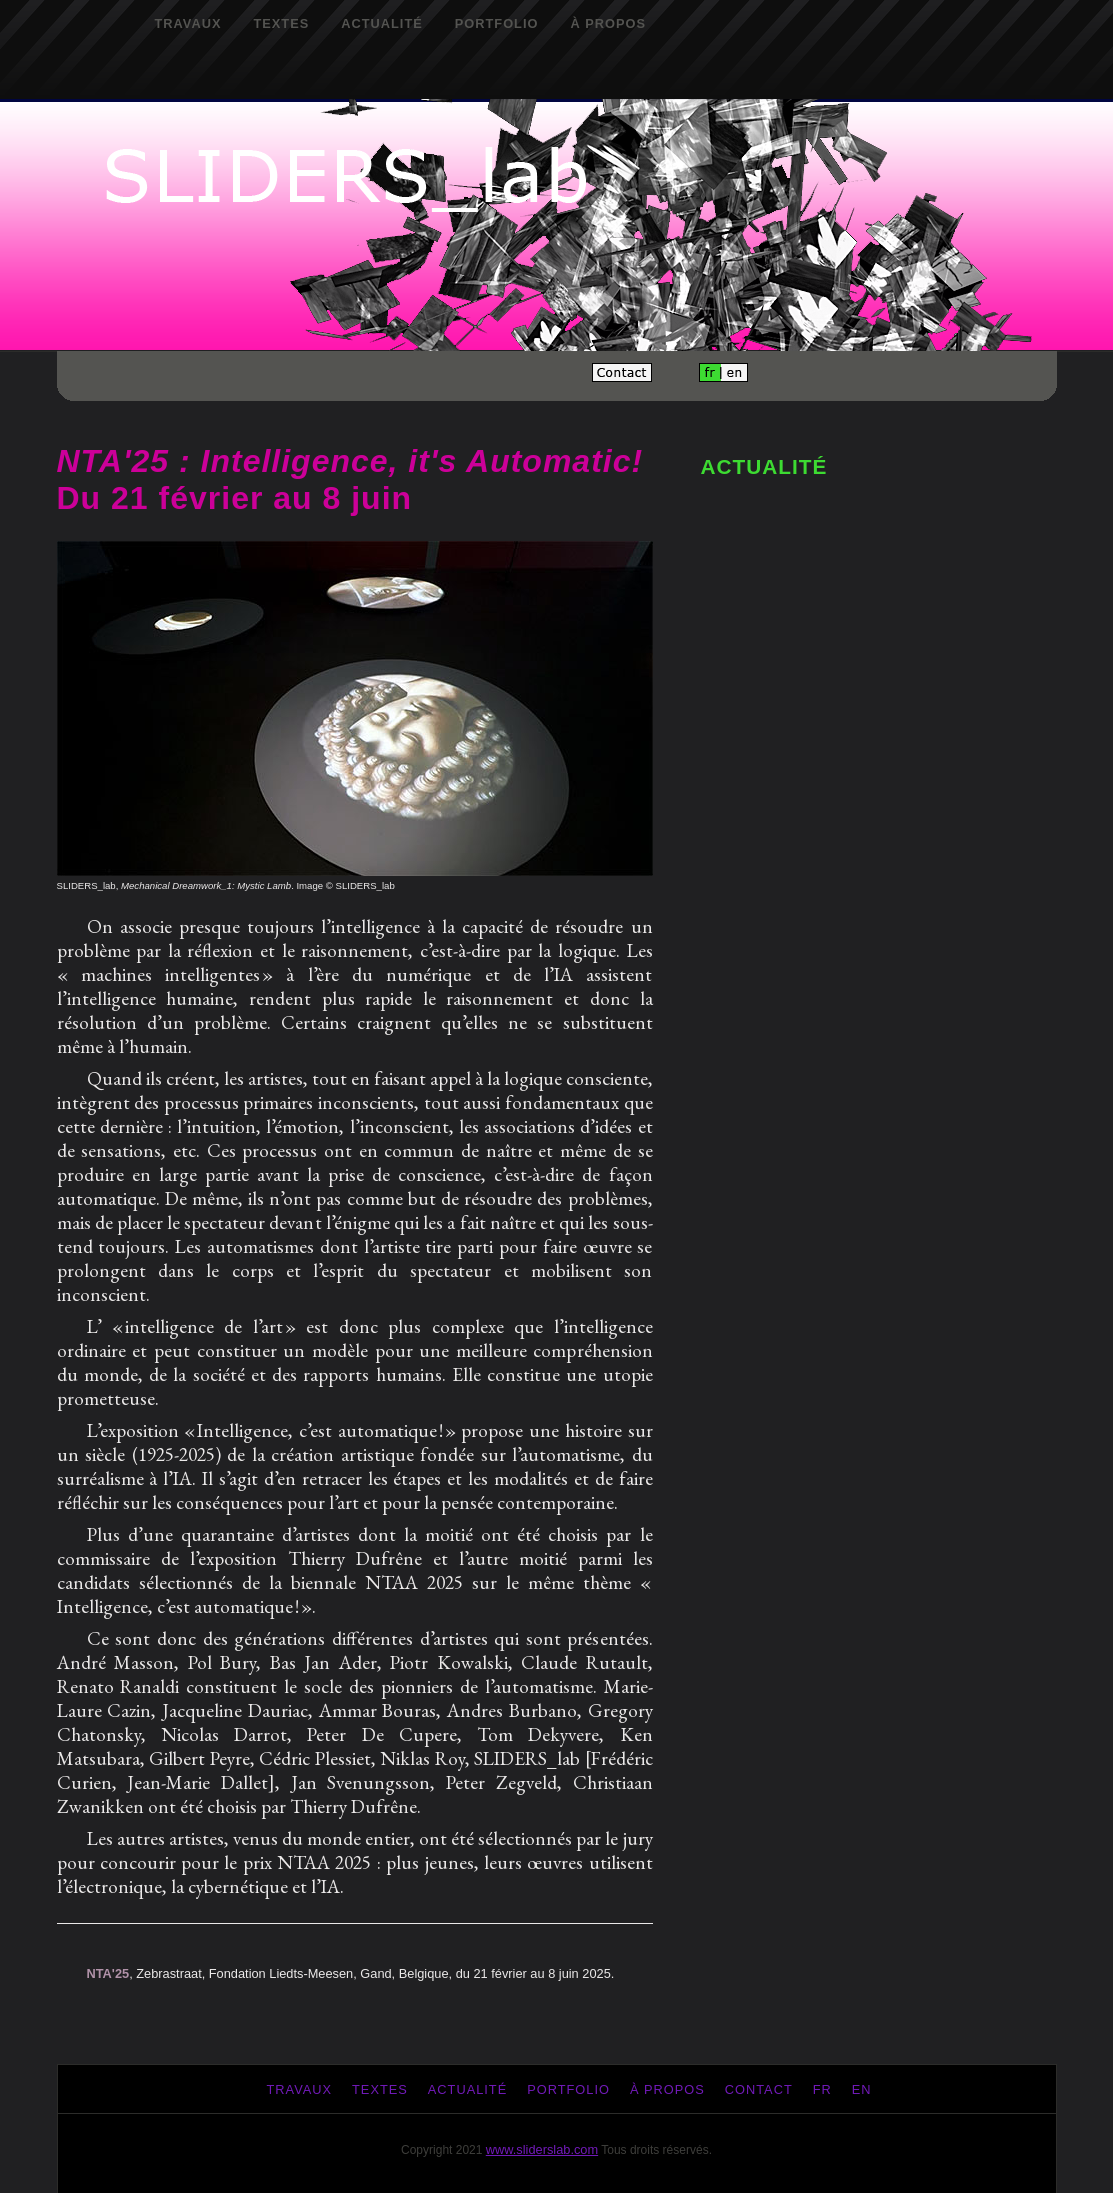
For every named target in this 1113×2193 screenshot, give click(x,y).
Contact (759, 2089)
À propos (608, 23)
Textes (281, 23)
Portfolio (497, 23)
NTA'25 (108, 1973)
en (862, 2089)
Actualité (382, 23)
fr (822, 2089)
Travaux (188, 23)
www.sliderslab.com (542, 2149)
